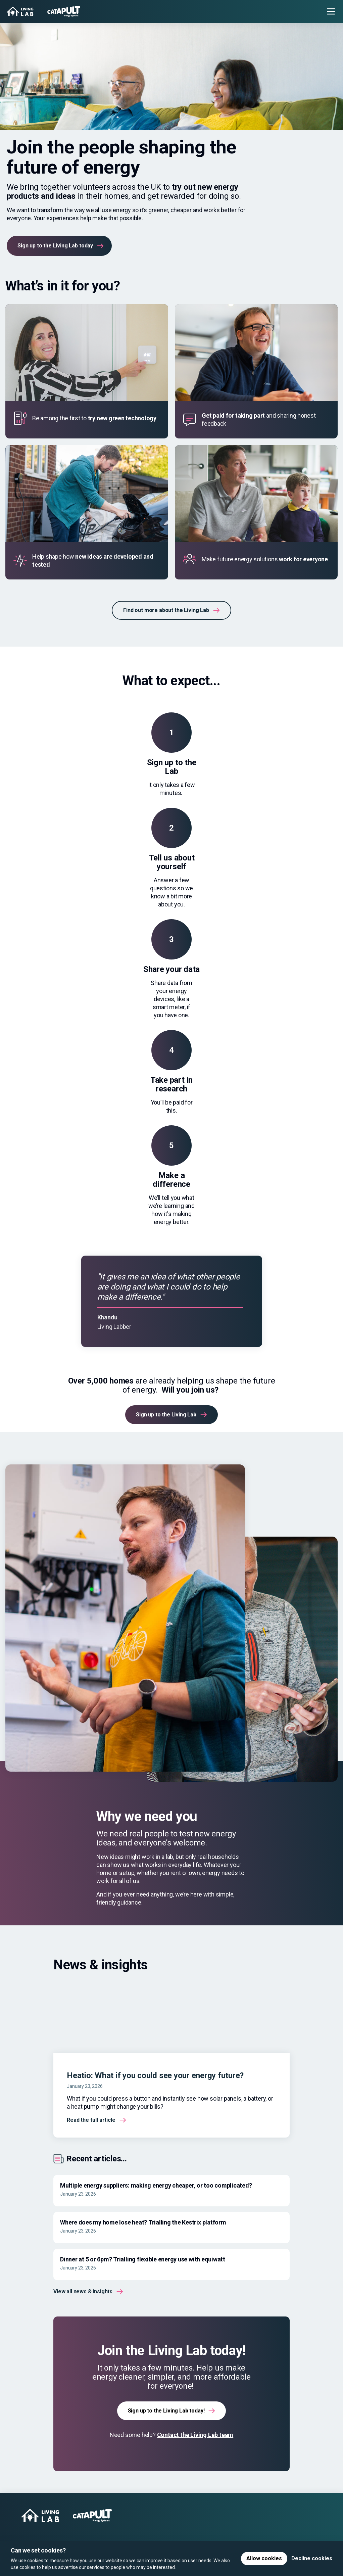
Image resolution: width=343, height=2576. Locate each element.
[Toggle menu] (331, 11)
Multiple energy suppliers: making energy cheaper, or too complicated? (156, 2185)
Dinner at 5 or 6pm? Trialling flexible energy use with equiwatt (142, 2259)
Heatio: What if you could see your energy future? (155, 2075)
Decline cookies (311, 2558)
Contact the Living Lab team (195, 2434)
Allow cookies (264, 2558)
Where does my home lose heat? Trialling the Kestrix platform (143, 2222)
